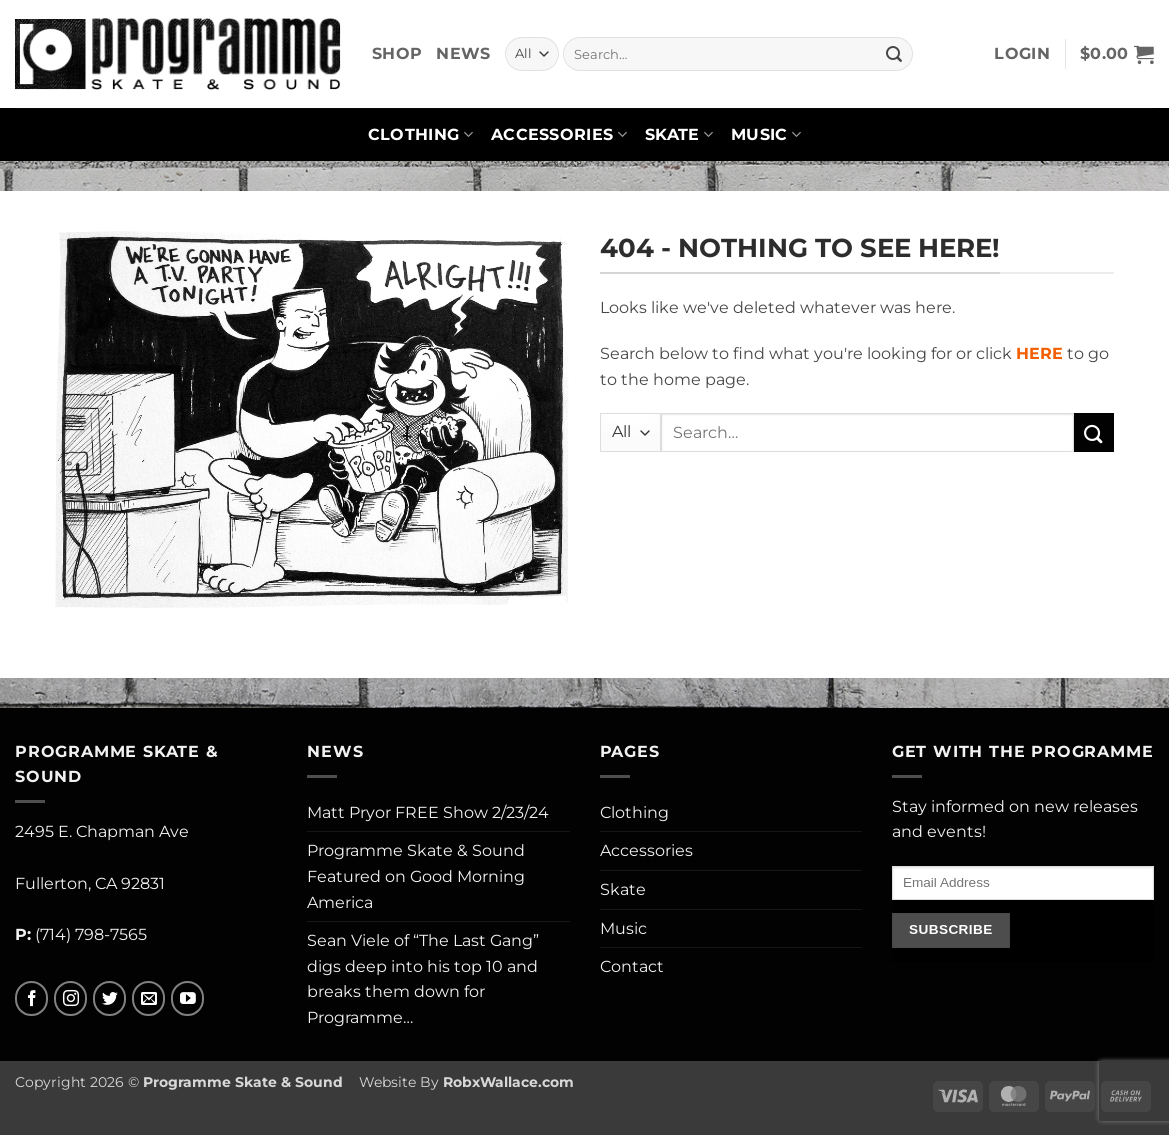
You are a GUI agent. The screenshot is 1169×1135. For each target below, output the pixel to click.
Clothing (420, 135)
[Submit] (894, 54)
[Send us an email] (148, 998)
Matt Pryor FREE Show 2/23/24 (428, 812)
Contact (632, 966)
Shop (397, 53)
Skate (679, 135)
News (463, 53)
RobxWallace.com (508, 1082)
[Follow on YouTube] (187, 998)
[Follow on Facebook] (31, 998)
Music (766, 135)
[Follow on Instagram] (70, 998)
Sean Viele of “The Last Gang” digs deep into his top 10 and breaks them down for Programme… (423, 979)
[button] (1022, 54)
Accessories (559, 135)
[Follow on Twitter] (109, 998)
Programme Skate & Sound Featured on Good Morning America (416, 876)
